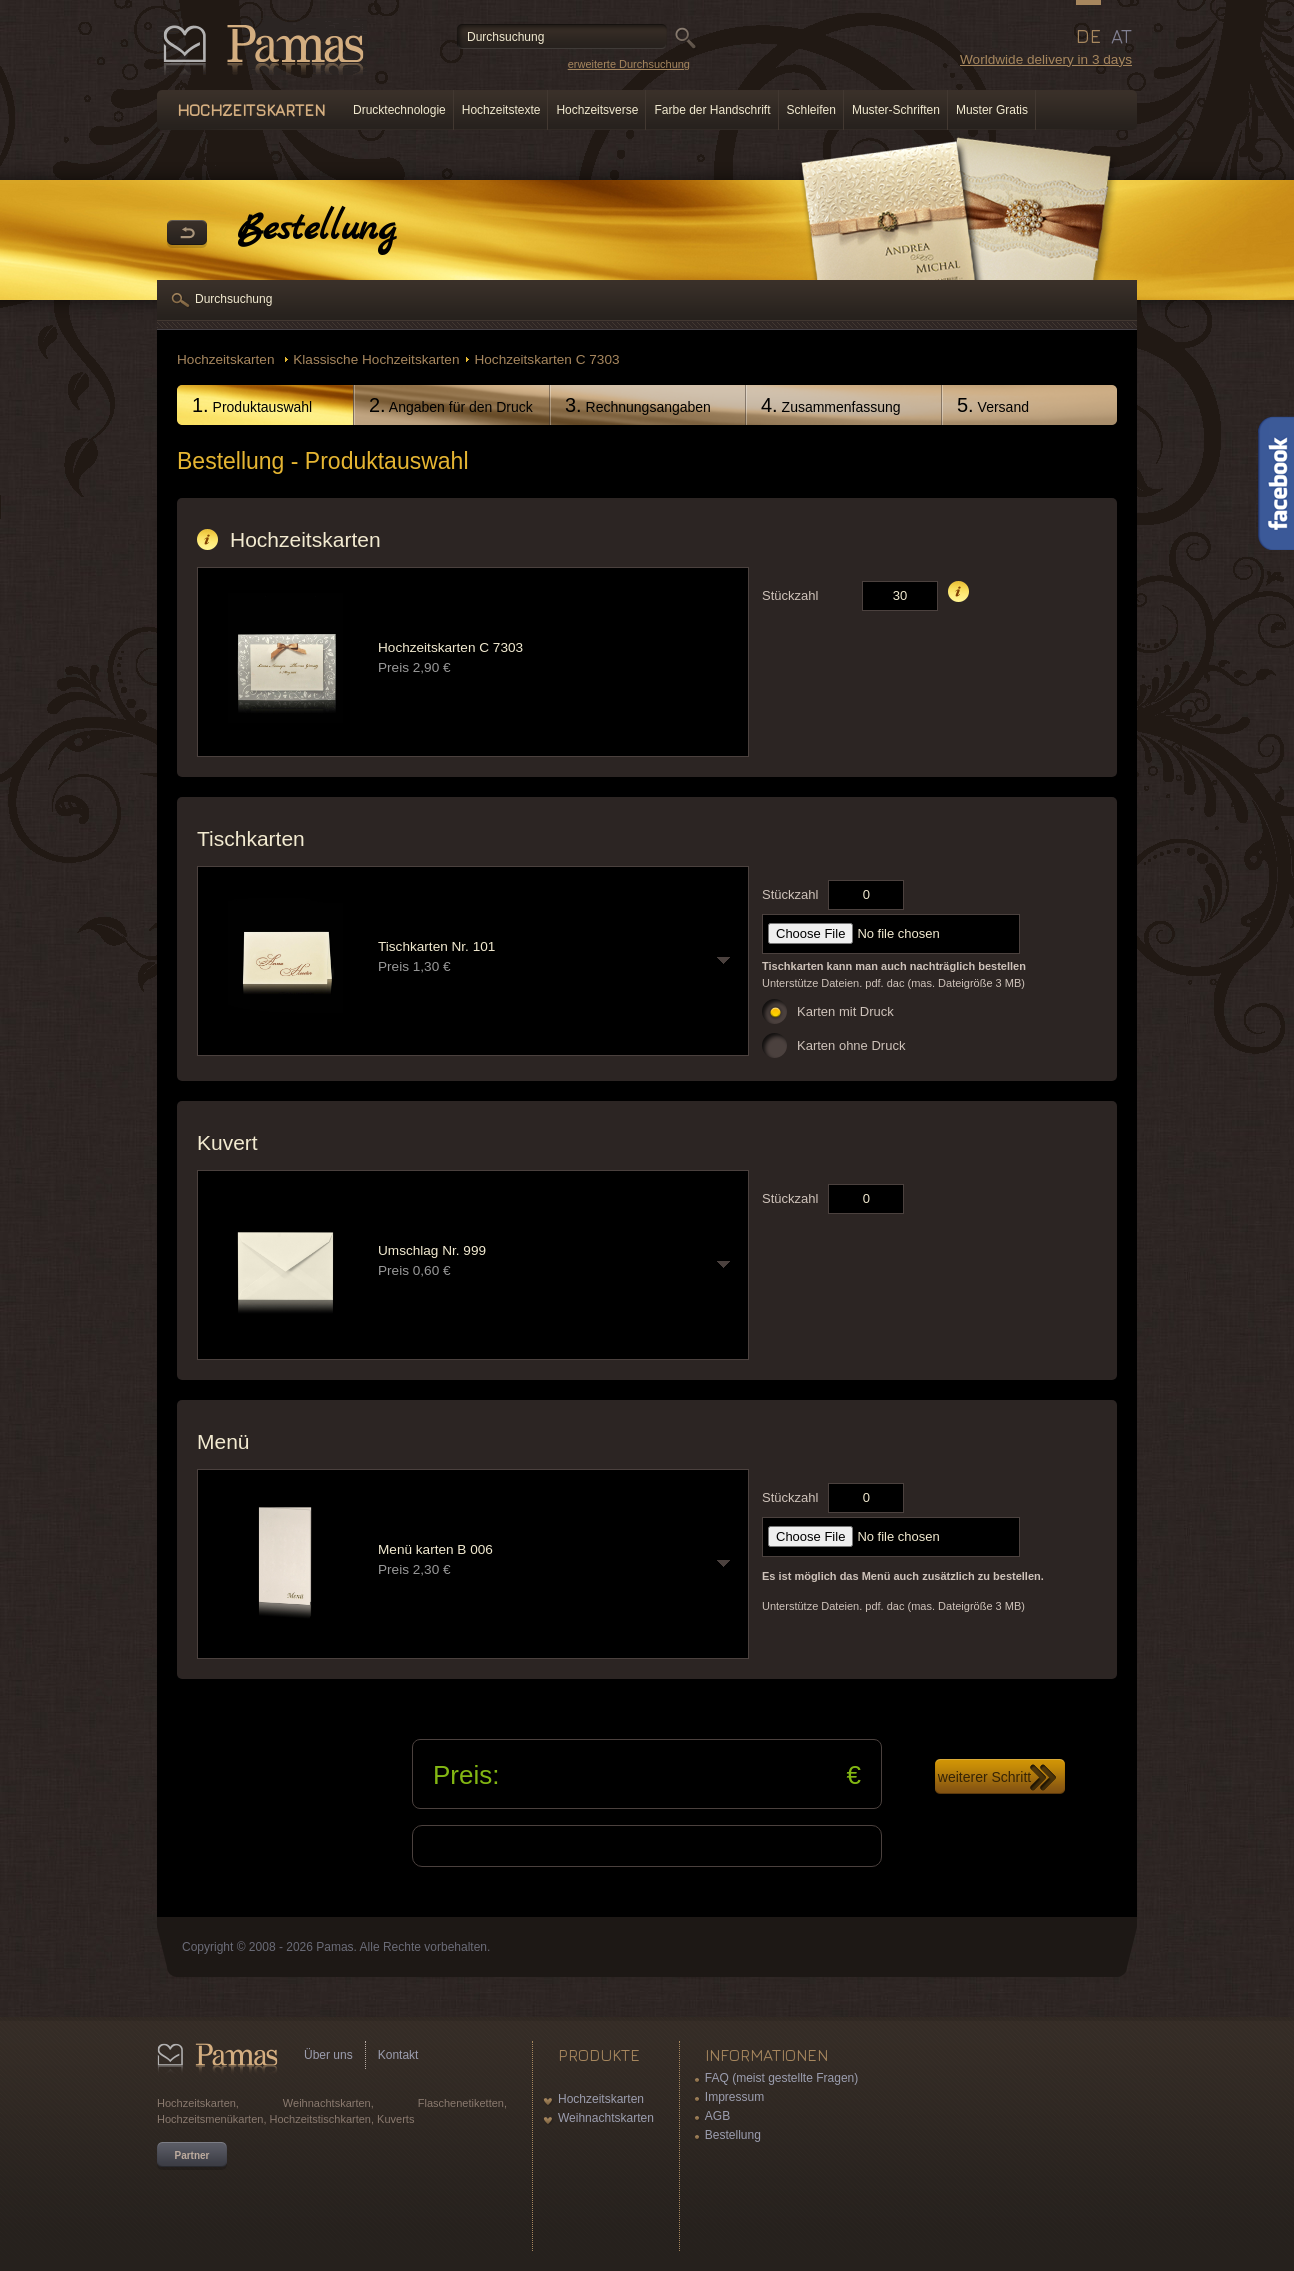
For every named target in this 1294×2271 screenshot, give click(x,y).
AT (1121, 36)
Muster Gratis (992, 110)
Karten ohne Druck (851, 1045)
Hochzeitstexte (501, 110)
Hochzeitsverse (597, 110)
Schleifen (811, 110)
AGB (717, 2116)
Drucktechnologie (399, 110)
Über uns (328, 2055)
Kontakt (398, 2055)
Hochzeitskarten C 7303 (546, 359)
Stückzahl (790, 595)
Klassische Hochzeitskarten (376, 359)
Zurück (187, 234)
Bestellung (733, 2135)
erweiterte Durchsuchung (629, 64)
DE (1088, 36)
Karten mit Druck (845, 1011)
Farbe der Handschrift (712, 110)
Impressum (734, 2097)
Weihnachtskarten (606, 2118)
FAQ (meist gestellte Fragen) (781, 2078)
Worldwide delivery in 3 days (1046, 59)
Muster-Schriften (896, 110)
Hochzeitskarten (227, 359)
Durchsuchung (233, 299)
